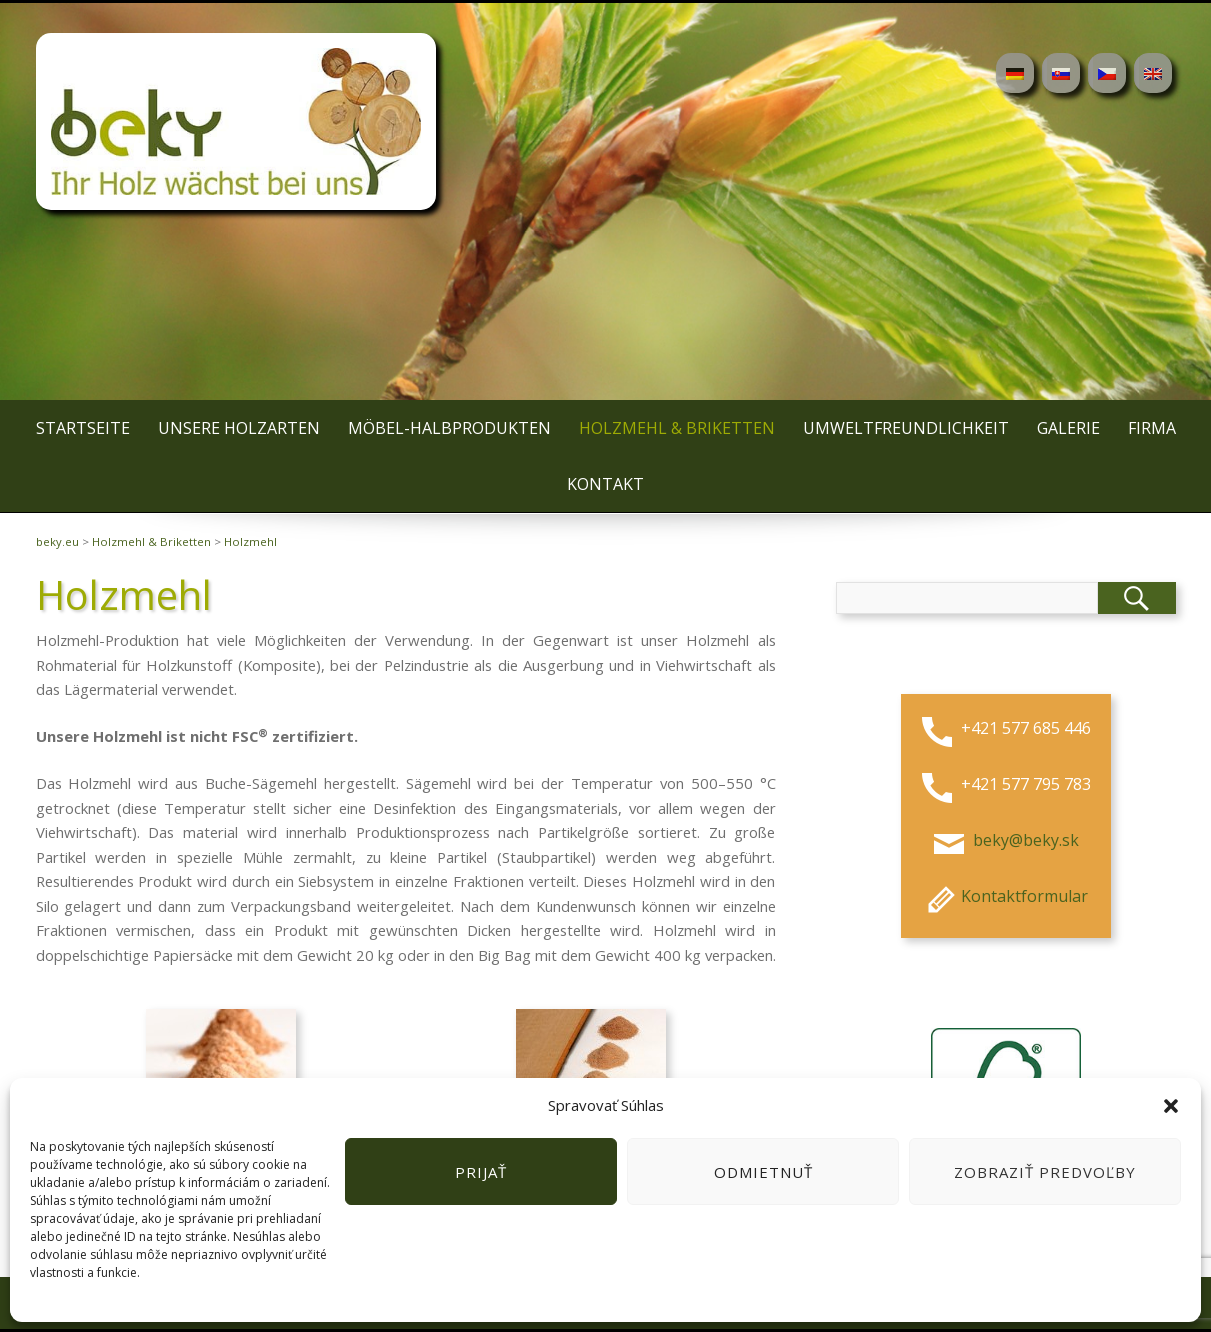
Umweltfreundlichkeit (906, 428)
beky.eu (57, 541)
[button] (1171, 1106)
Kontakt (605, 484)
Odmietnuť (763, 1172)
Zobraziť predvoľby (1045, 1172)
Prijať (481, 1172)
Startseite (83, 428)
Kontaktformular (1004, 896)
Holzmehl (250, 541)
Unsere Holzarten (239, 428)
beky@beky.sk (1024, 840)
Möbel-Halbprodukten (449, 428)
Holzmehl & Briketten (677, 428)
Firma (1152, 428)
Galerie (1068, 428)
